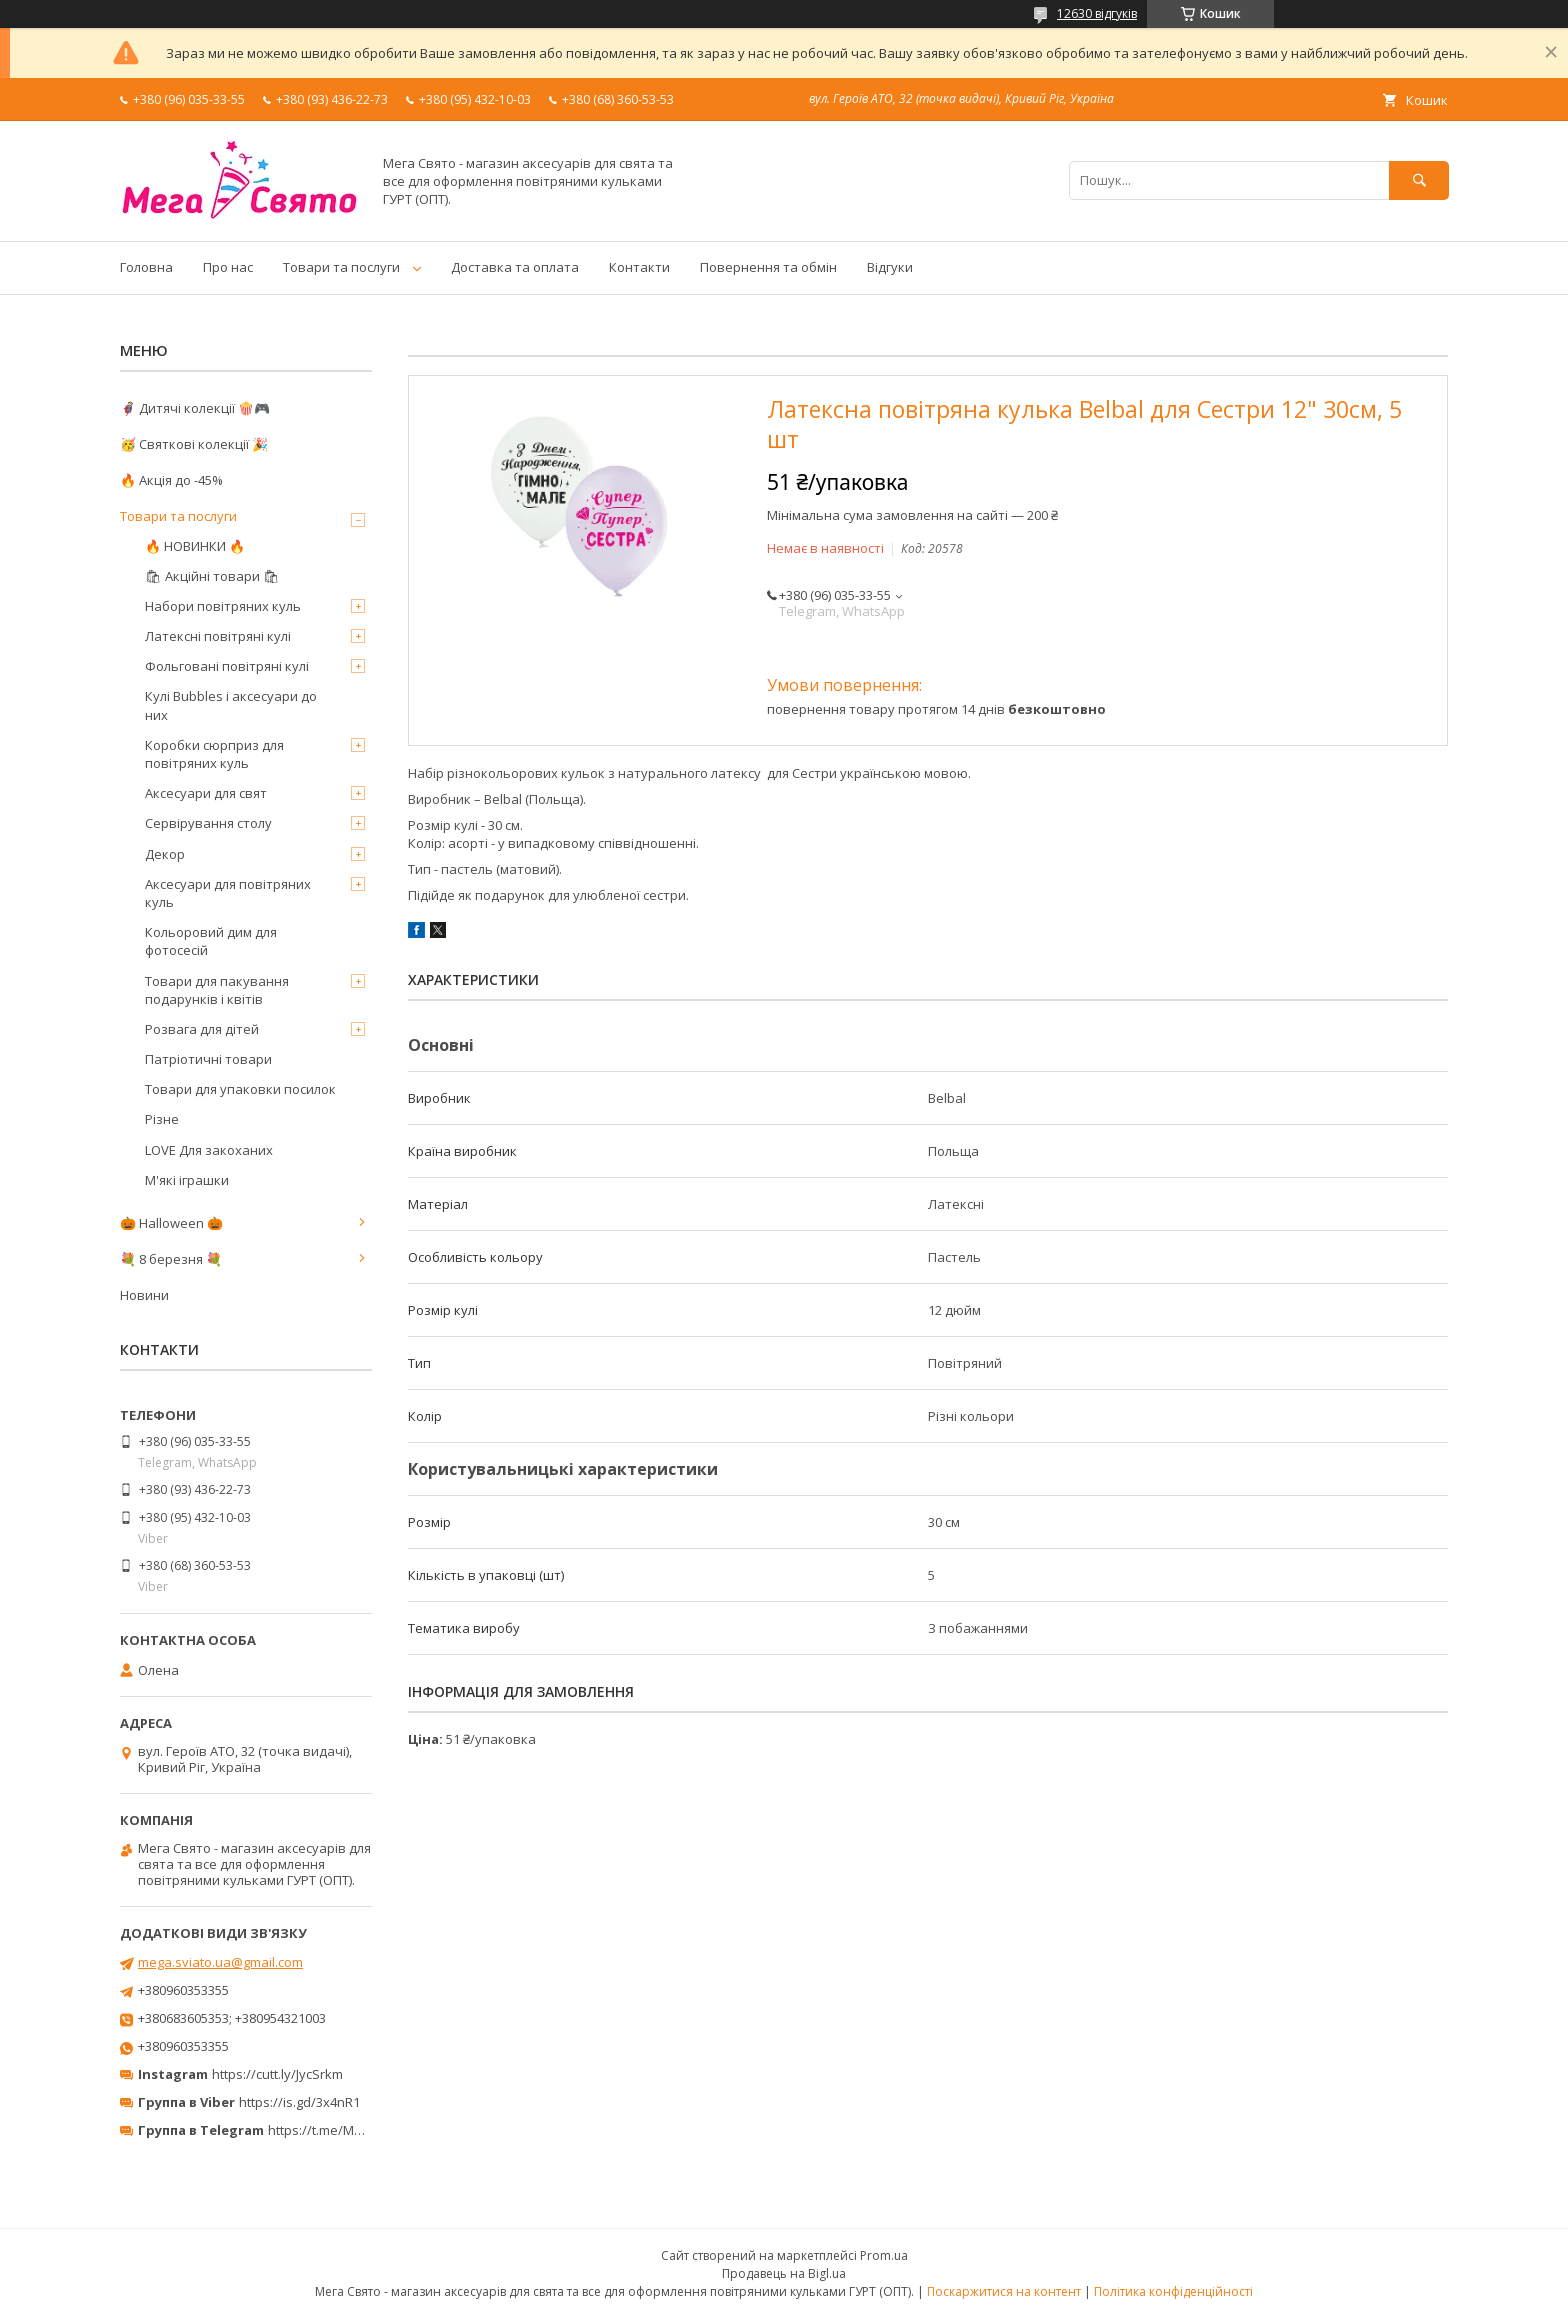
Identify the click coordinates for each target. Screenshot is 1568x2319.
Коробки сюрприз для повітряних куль (214, 754)
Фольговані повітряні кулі (227, 666)
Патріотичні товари (208, 1059)
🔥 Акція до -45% (171, 480)
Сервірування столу (208, 823)
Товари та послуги (341, 267)
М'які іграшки (187, 1180)
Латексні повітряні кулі (218, 636)
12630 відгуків (1097, 13)
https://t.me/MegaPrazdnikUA (358, 2130)
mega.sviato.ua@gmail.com (220, 1962)
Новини (144, 1295)
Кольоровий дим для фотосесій (211, 941)
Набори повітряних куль (223, 606)
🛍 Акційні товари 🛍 (212, 576)
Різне (162, 1119)
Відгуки (890, 267)
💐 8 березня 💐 (171, 1259)
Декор (165, 854)
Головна (146, 267)
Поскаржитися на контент (1004, 2291)
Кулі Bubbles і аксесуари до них (231, 705)
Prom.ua (884, 2255)
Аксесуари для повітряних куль (228, 893)
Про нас (228, 267)
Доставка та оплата (515, 267)
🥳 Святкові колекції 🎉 (194, 444)
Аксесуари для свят (206, 793)
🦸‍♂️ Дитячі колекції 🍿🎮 (195, 408)
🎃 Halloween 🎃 (171, 1223)
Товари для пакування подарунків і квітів (217, 990)
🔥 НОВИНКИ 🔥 (195, 546)
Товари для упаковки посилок (240, 1089)
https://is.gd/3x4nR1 (299, 2102)
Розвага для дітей (202, 1029)
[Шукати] (1419, 180)
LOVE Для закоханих (209, 1150)
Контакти (639, 267)
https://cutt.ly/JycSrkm (277, 2074)
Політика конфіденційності (1173, 2291)
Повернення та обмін (768, 267)
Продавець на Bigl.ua (784, 2273)
